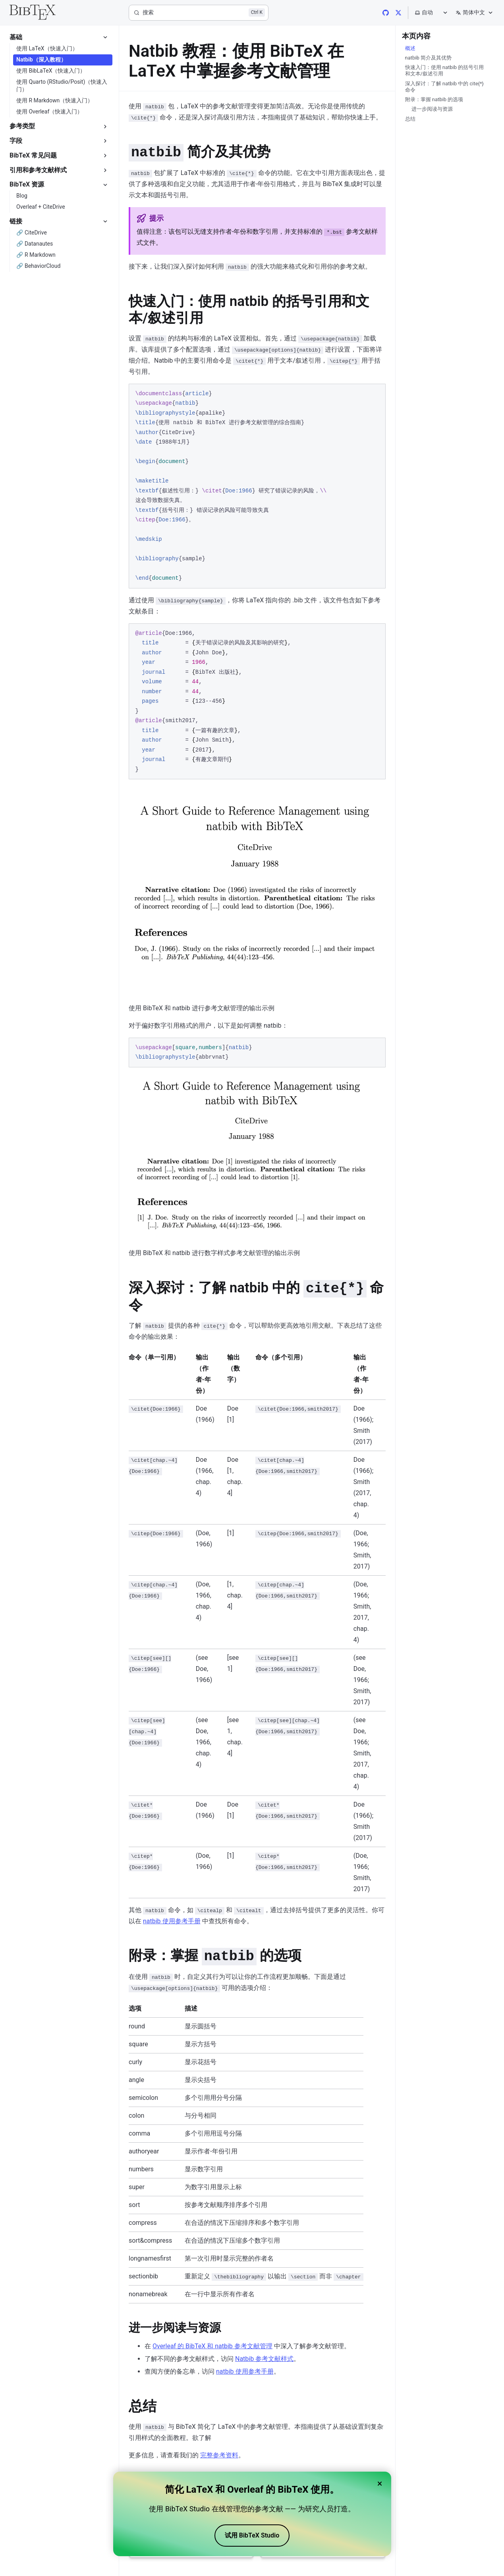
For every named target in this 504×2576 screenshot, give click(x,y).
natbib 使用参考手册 (172, 1921)
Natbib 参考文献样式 (264, 2359)
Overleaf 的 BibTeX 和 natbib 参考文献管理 (212, 2346)
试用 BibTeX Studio (252, 2535)
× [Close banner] (379, 2483)
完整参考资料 (219, 2455)
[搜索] (198, 13)
